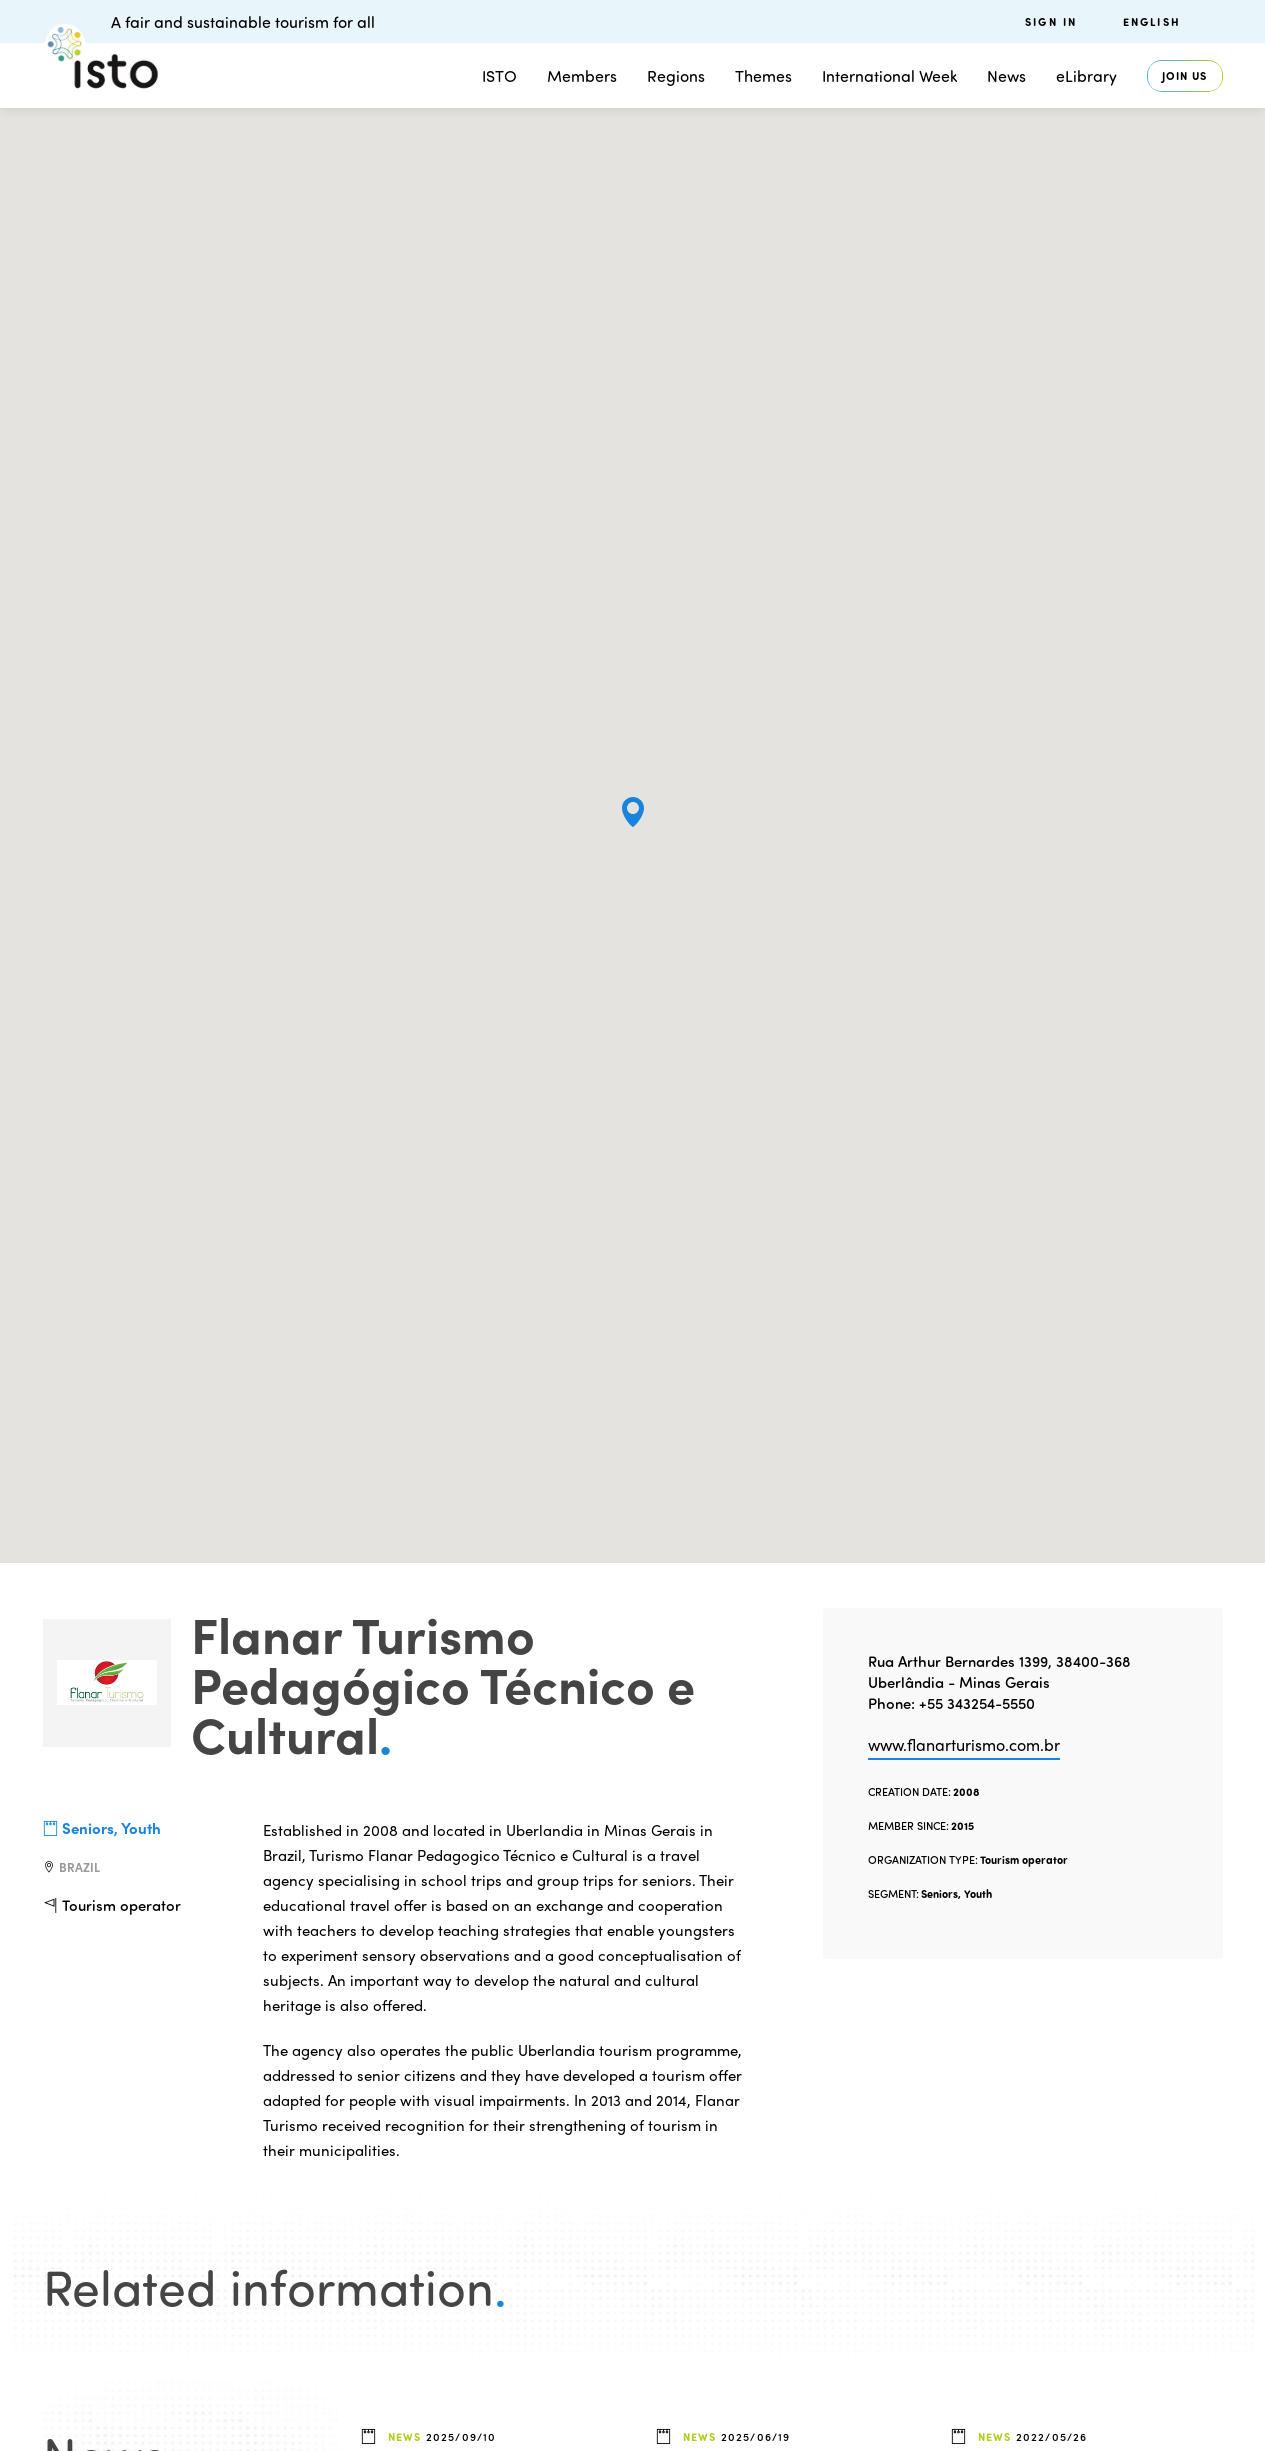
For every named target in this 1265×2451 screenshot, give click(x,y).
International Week (889, 75)
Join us (1185, 75)
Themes (763, 75)
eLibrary (1086, 75)
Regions (676, 75)
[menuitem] (1173, 21)
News (1006, 75)
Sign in (1051, 21)
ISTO (499, 75)
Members (582, 75)
